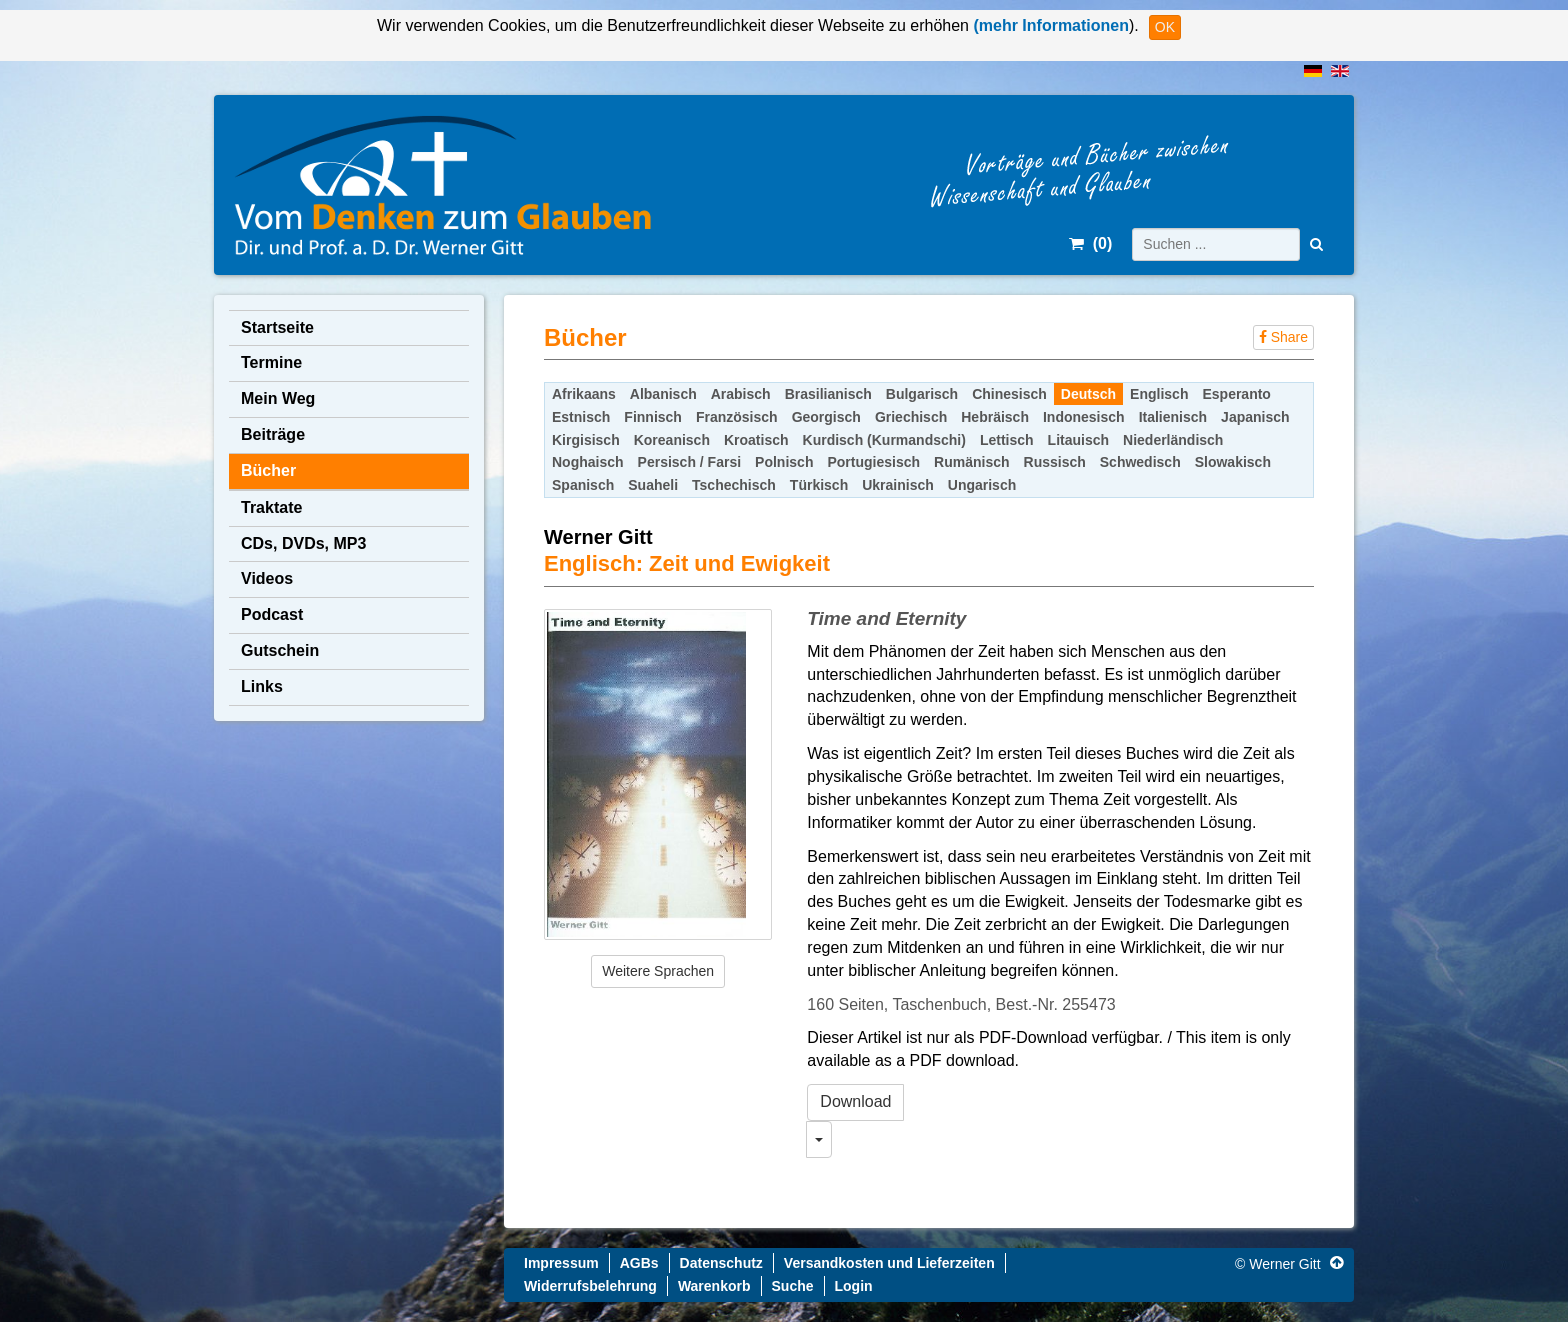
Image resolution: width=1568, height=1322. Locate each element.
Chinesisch (1009, 394)
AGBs (639, 1263)
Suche (793, 1286)
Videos (267, 578)
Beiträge (273, 434)
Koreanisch (672, 440)
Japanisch (1255, 417)
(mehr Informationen (1049, 25)
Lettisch (1007, 440)
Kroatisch (756, 440)
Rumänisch (971, 462)
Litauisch (1078, 440)
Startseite (277, 327)
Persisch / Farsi (690, 462)
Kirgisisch (586, 440)
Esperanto (1236, 394)
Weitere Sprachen (658, 971)
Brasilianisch (828, 394)
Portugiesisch (873, 462)
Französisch (737, 417)
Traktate (271, 507)
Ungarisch (982, 485)
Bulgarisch (922, 394)
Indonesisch (1084, 417)
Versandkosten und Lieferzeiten (889, 1263)
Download (855, 1101)
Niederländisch (1173, 440)
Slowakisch (1233, 462)
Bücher (268, 470)
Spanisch (583, 485)
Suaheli (653, 485)
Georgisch (826, 417)
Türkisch (819, 485)
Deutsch (1088, 394)
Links (262, 686)
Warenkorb (714, 1286)
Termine (271, 362)
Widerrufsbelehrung (590, 1286)
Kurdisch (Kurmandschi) (884, 440)
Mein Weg (278, 398)
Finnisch (653, 417)
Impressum (561, 1263)
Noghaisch (588, 462)
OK (1165, 27)
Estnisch (581, 417)
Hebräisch (995, 417)
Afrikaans (584, 394)
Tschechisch (734, 485)
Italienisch (1173, 417)
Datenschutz (721, 1263)
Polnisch (784, 462)
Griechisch (911, 417)
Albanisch (663, 394)
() (1090, 243)
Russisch (1055, 462)
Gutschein (280, 650)
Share (1283, 337)
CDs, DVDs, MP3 (303, 543)
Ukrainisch (898, 485)
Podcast (272, 614)
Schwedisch (1140, 462)
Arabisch (741, 394)
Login (854, 1286)
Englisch (1159, 394)
